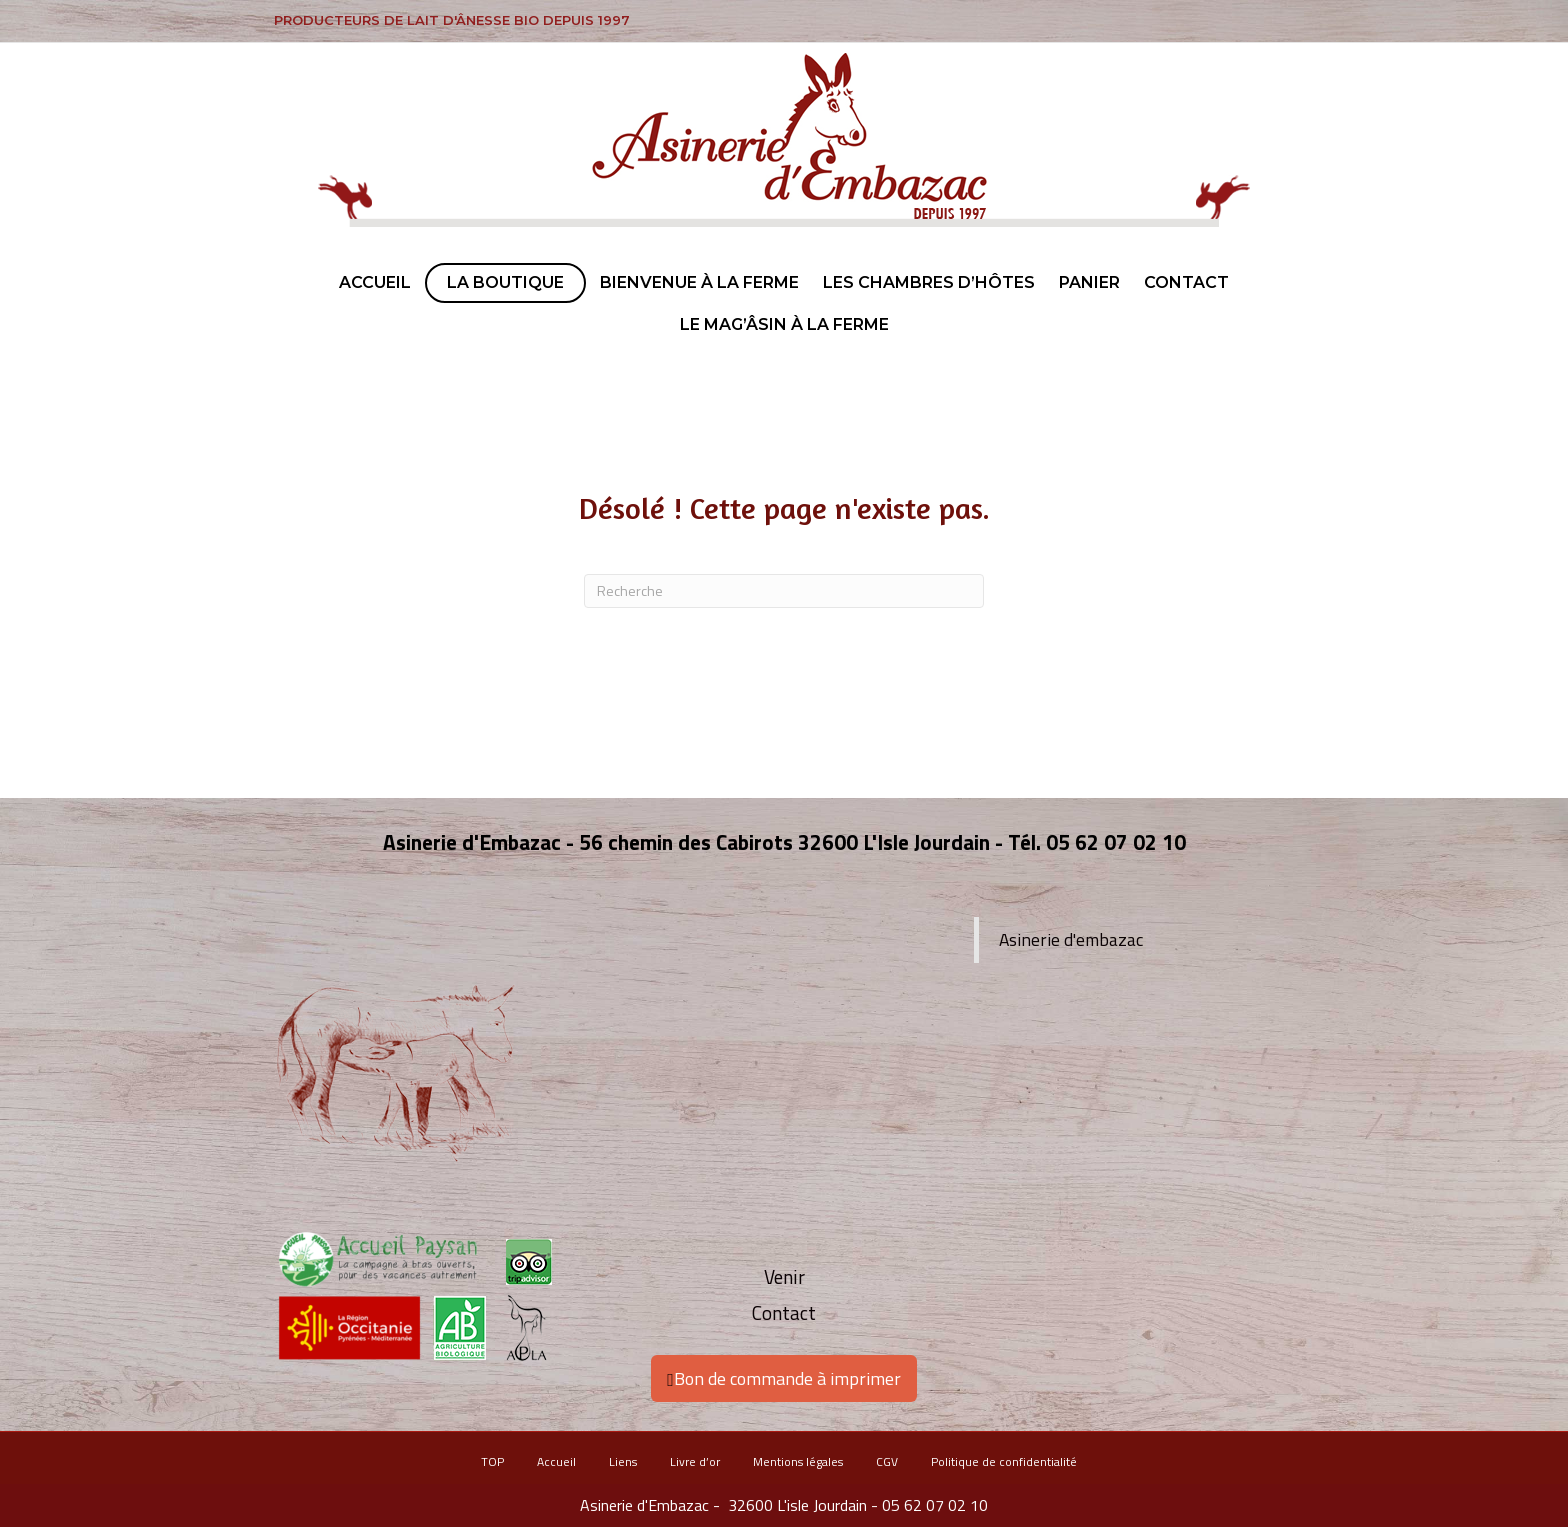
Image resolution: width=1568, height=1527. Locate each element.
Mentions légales (798, 1461)
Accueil (375, 282)
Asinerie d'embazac (1071, 939)
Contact (1186, 282)
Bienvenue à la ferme (699, 282)
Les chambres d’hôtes (929, 282)
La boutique (505, 282)
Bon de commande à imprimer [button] (784, 1378)
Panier (1089, 282)
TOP (492, 1461)
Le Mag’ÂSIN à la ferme (784, 324)
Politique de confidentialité (1004, 1461)
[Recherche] (784, 591)
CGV (887, 1461)
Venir (784, 1276)
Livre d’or (695, 1461)
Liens (623, 1461)
